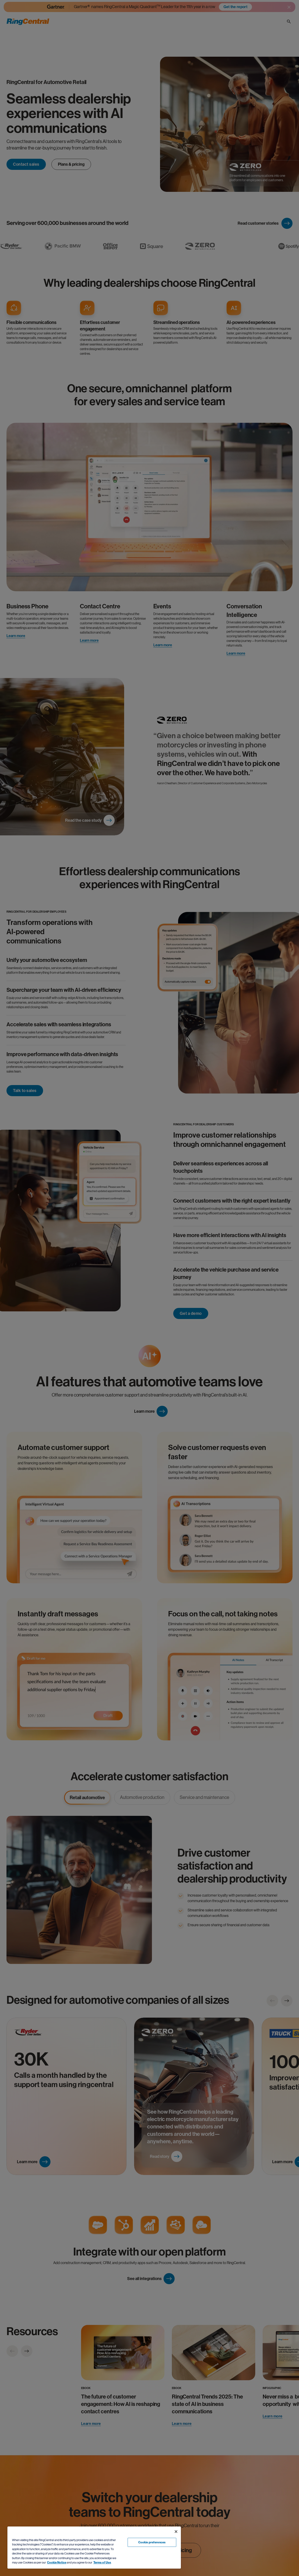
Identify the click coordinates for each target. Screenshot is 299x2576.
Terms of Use (102, 2562)
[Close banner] (176, 2531)
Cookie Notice (56, 2562)
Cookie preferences (152, 2542)
